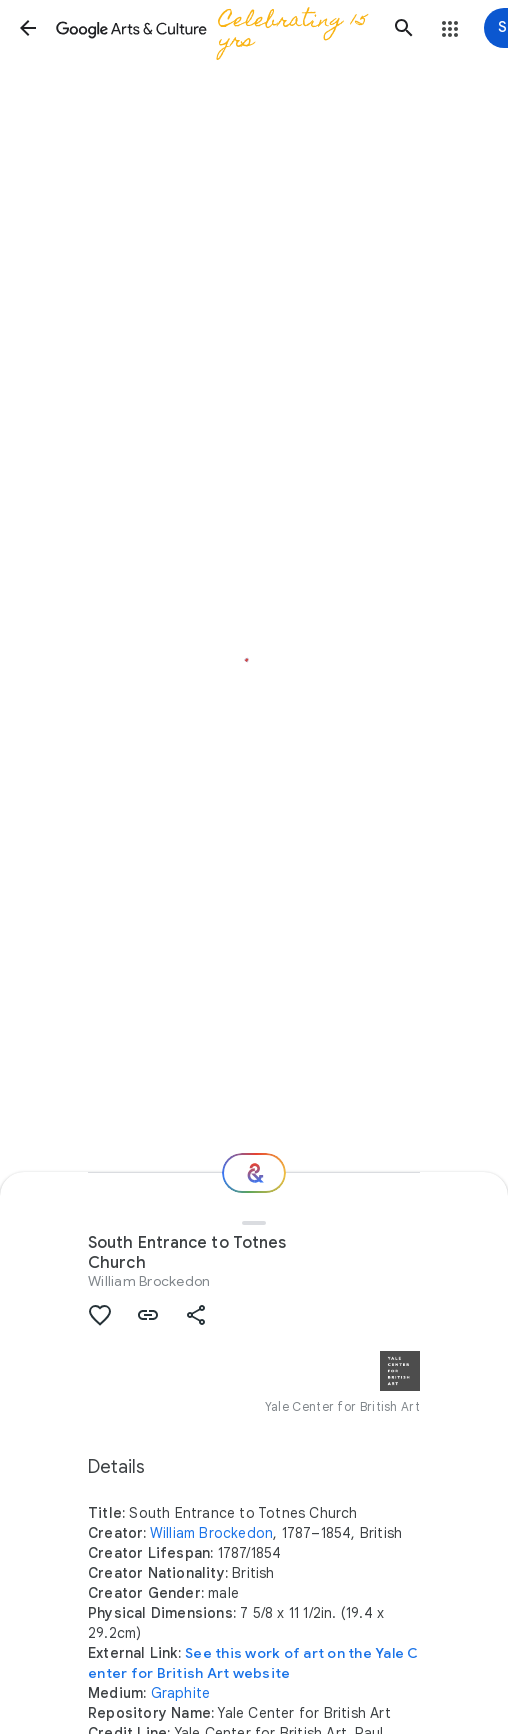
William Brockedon (149, 1281)
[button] (28, 28)
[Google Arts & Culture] (216, 28)
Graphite (181, 1693)
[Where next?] (254, 1173)
